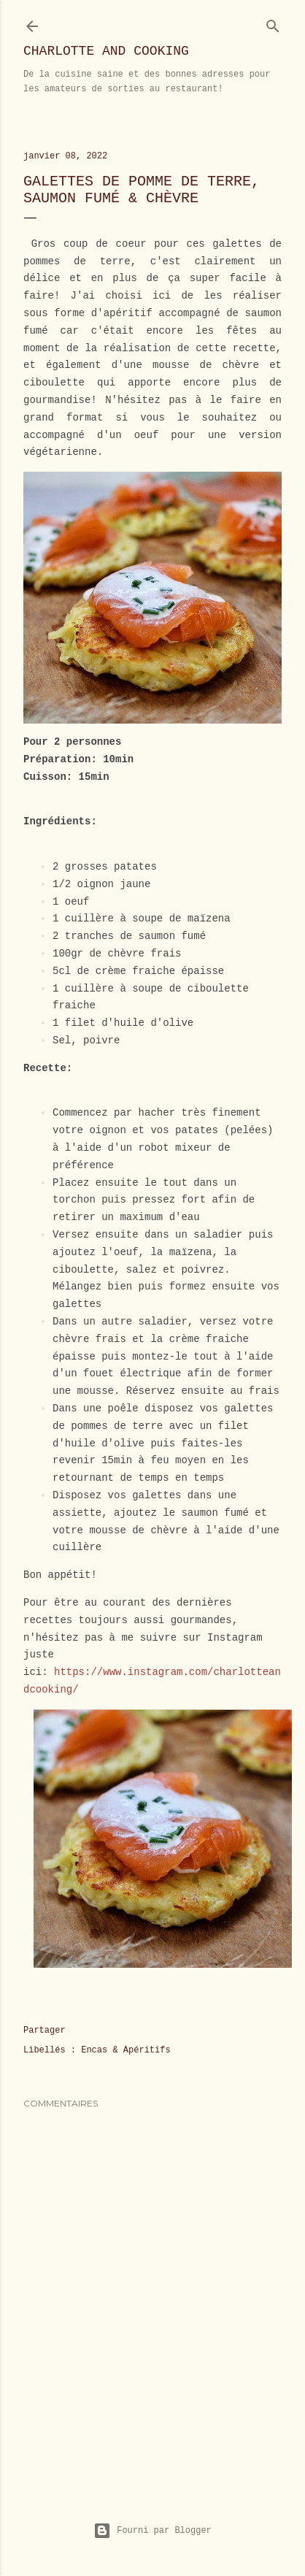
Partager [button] (44, 2030)
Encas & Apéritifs (125, 2050)
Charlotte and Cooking (106, 51)
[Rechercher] (273, 23)
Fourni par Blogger (152, 2530)
